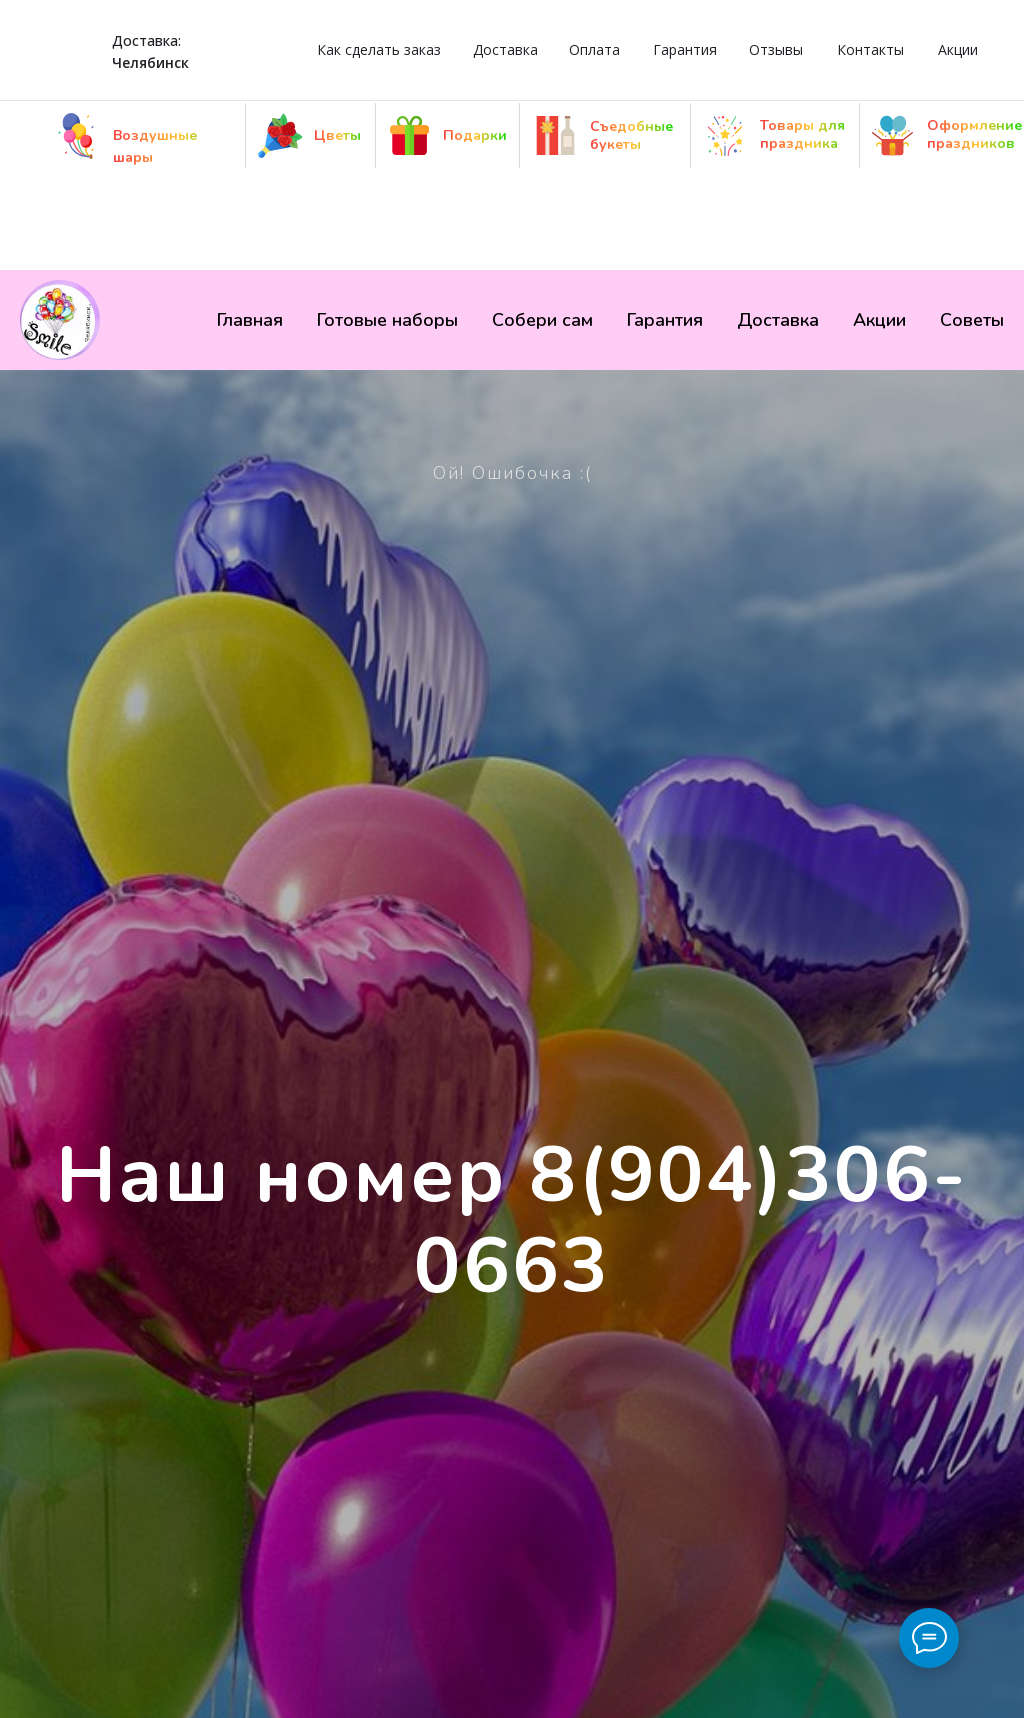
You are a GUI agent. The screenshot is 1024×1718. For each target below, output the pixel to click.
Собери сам (542, 320)
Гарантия (685, 49)
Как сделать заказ (379, 49)
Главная (250, 320)
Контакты (870, 49)
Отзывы (776, 49)
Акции (958, 49)
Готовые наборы (387, 320)
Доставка (505, 49)
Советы (972, 320)
